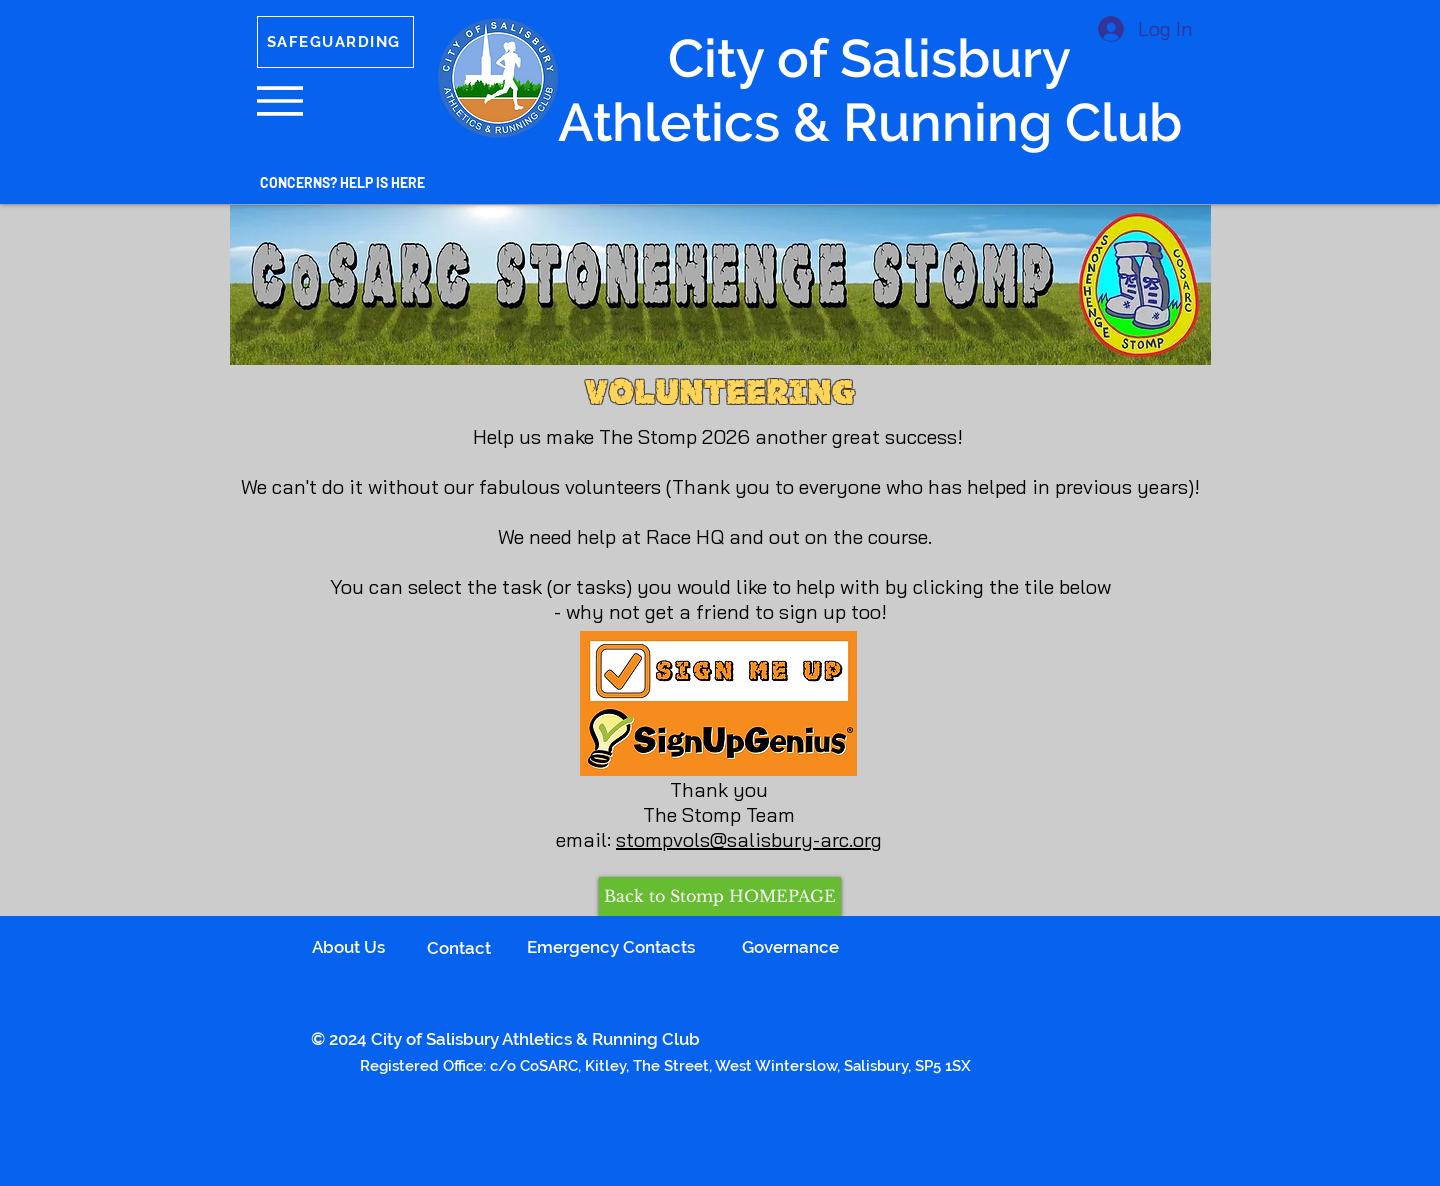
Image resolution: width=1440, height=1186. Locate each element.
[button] (280, 101)
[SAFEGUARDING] (335, 42)
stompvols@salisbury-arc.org (749, 839)
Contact (459, 948)
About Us (348, 947)
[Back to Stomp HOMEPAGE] (720, 896)
